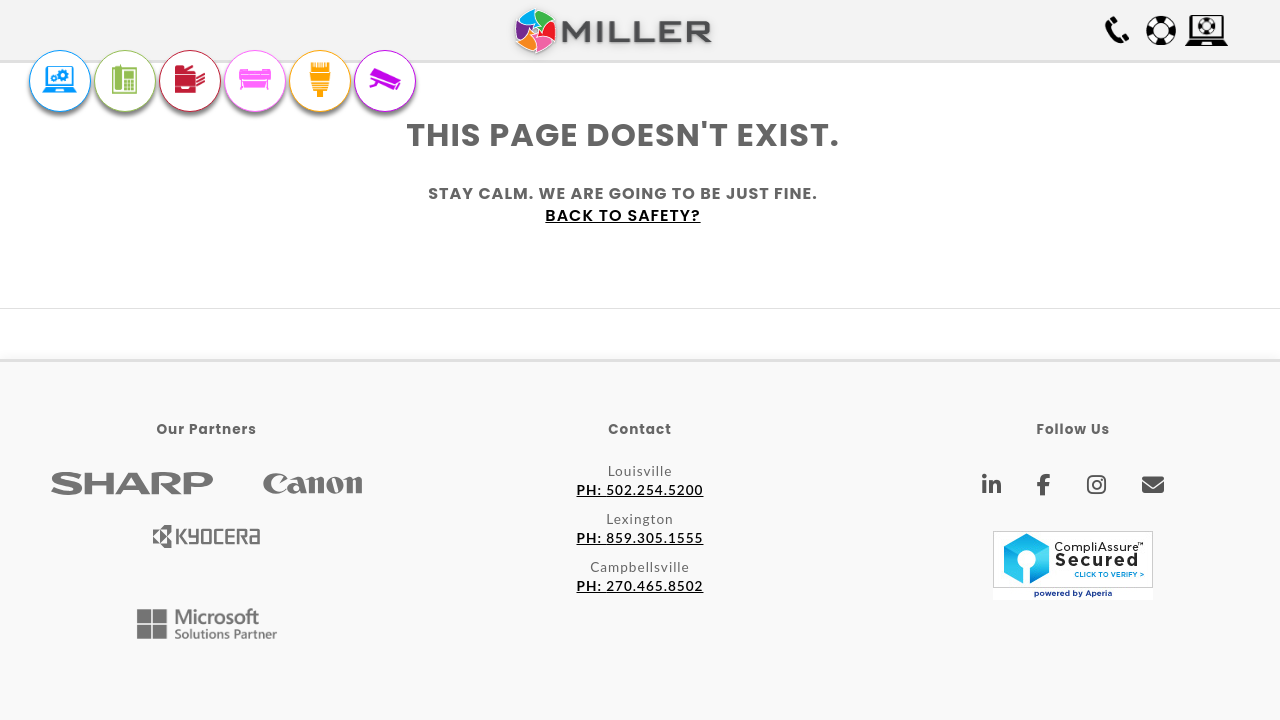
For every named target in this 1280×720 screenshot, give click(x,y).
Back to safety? (622, 215)
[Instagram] (1097, 488)
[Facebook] (1044, 488)
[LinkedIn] (992, 488)
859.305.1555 (640, 538)
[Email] (1153, 488)
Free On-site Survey (1001, 30)
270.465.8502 (640, 586)
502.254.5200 (640, 490)
